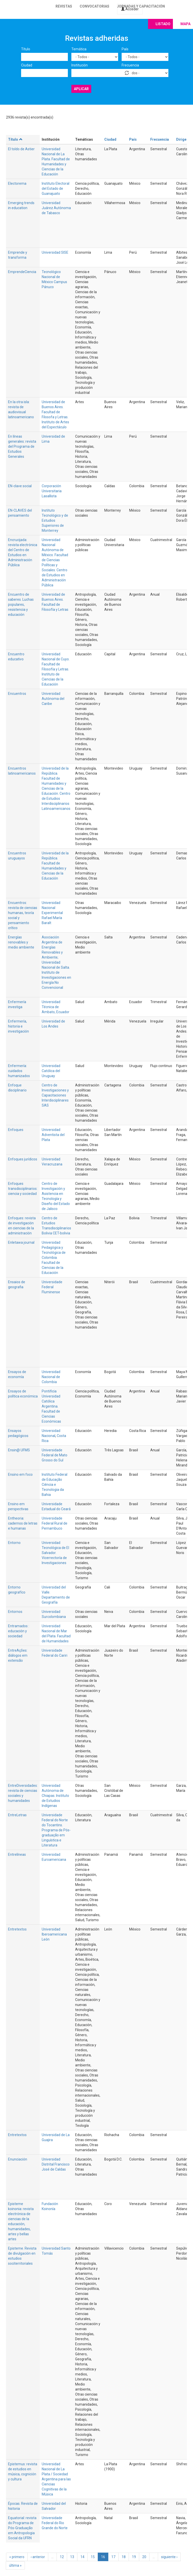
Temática (78, 49)
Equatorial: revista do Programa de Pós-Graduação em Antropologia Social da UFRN (22, 2528)
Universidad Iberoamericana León (54, 1934)
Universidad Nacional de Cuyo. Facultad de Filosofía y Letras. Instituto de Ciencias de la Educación (56, 669)
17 (113, 2557)
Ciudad (26, 65)
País (125, 49)
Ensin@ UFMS (19, 1450)
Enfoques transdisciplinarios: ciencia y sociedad (22, 1189)
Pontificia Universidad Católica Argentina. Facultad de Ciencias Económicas (51, 1406)
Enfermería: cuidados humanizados (19, 1071)
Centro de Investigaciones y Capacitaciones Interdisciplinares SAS (55, 1095)
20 (144, 2557)
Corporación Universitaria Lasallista (52, 491)
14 (82, 2557)
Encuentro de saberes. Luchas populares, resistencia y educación (21, 604)
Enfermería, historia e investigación (18, 1026)
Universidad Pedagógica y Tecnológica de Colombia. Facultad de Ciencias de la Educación (54, 1257)
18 (124, 2557)
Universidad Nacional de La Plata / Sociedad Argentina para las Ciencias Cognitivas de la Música (56, 2479)
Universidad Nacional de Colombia (51, 1377)
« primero (16, 2557)
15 (93, 2557)
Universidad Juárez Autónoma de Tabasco (56, 208)
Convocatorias (94, 6)
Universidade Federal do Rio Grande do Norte (55, 2523)
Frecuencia (130, 65)
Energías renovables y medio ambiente (21, 942)
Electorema (17, 183)
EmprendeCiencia (22, 272)
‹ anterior (38, 2557)
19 (134, 2557)
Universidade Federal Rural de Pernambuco (54, 1523)
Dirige (181, 139)
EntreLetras (17, 1815)
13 (72, 2557)
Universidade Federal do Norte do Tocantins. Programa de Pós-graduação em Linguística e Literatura (56, 1830)
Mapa (185, 24)
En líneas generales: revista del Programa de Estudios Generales (22, 446)
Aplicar (81, 89)
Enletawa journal (21, 1242)
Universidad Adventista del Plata (53, 1135)
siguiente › (169, 2557)
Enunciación (17, 2159)
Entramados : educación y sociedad (18, 1631)
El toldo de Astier (21, 149)
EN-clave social (20, 486)
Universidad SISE (55, 252)
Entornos (15, 1612)
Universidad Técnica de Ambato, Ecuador (55, 1007)
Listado (163, 24)
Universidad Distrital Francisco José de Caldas (56, 2164)
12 (62, 2557)
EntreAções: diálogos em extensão (17, 1655)
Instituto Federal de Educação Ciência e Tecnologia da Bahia (54, 1484)
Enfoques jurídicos (22, 1159)
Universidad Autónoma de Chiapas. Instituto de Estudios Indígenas (55, 1796)
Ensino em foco (20, 1474)
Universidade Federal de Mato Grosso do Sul (54, 1455)
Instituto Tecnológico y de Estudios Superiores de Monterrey (55, 520)
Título (25, 49)
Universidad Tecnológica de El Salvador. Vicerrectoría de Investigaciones (55, 1553)
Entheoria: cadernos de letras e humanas (22, 1523)
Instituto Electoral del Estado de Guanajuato (55, 188)
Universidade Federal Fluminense (52, 1287)
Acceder (130, 9)
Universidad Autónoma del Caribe (53, 699)
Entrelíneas (17, 1854)
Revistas (64, 6)
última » (15, 2565)
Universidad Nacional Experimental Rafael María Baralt (52, 913)
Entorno (14, 1543)
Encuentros (17, 694)
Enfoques (15, 1130)
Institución (79, 65)
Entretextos (17, 1929)
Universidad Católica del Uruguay (51, 1071)
